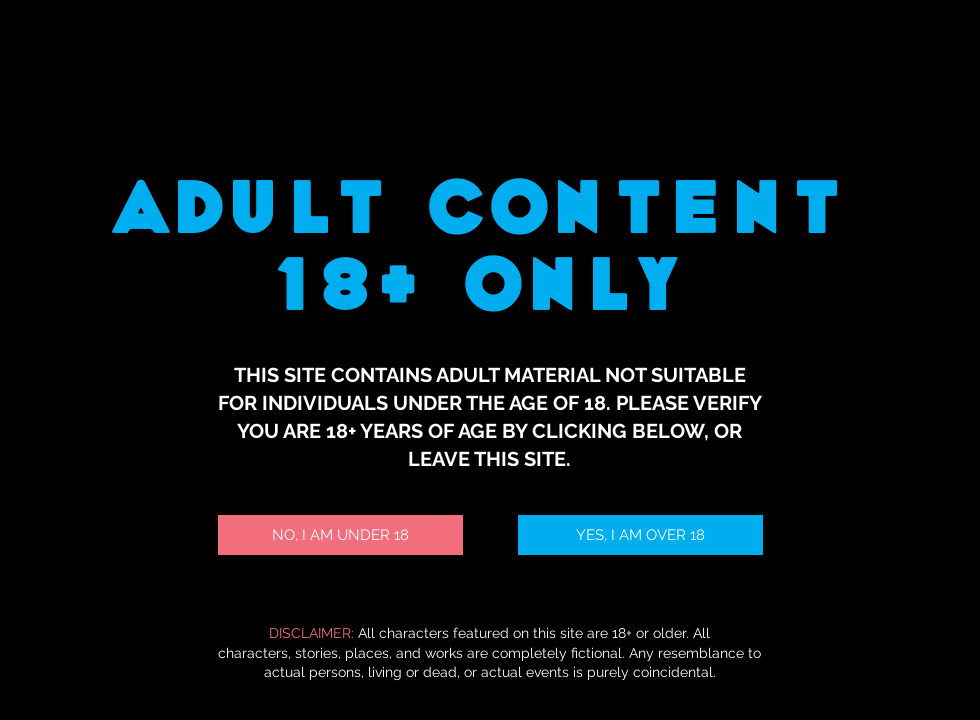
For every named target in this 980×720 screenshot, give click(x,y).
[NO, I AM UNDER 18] (340, 535)
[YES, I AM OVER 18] (640, 535)
